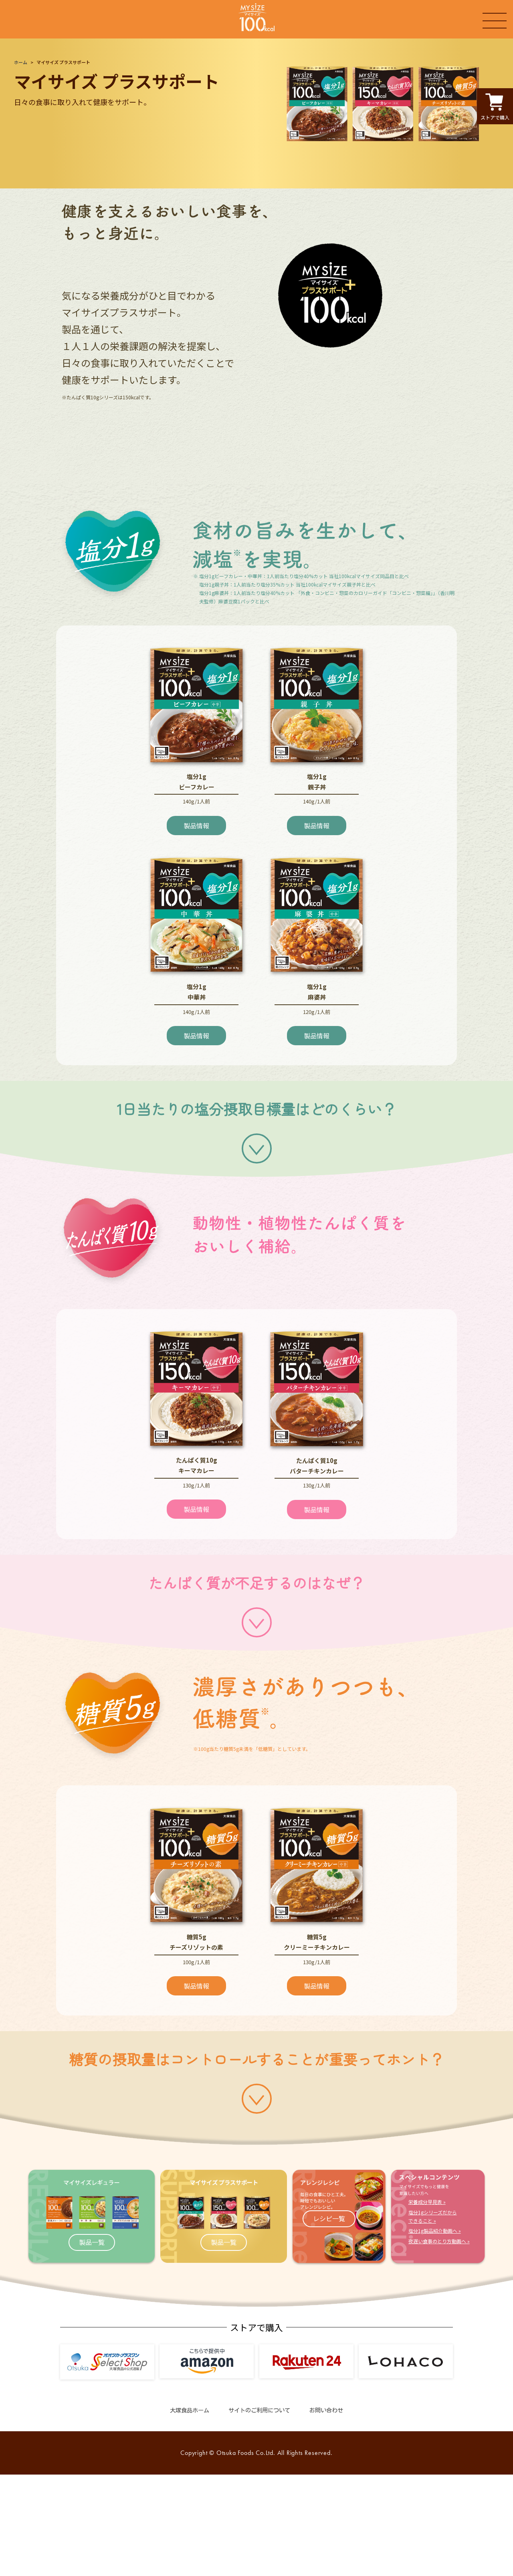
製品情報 (196, 825)
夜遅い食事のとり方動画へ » (439, 2241)
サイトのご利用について (259, 2410)
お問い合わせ (326, 2410)
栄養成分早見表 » (427, 2201)
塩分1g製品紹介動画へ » (434, 2230)
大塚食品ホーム (189, 2410)
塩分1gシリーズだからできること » (432, 2216)
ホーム (20, 62)
